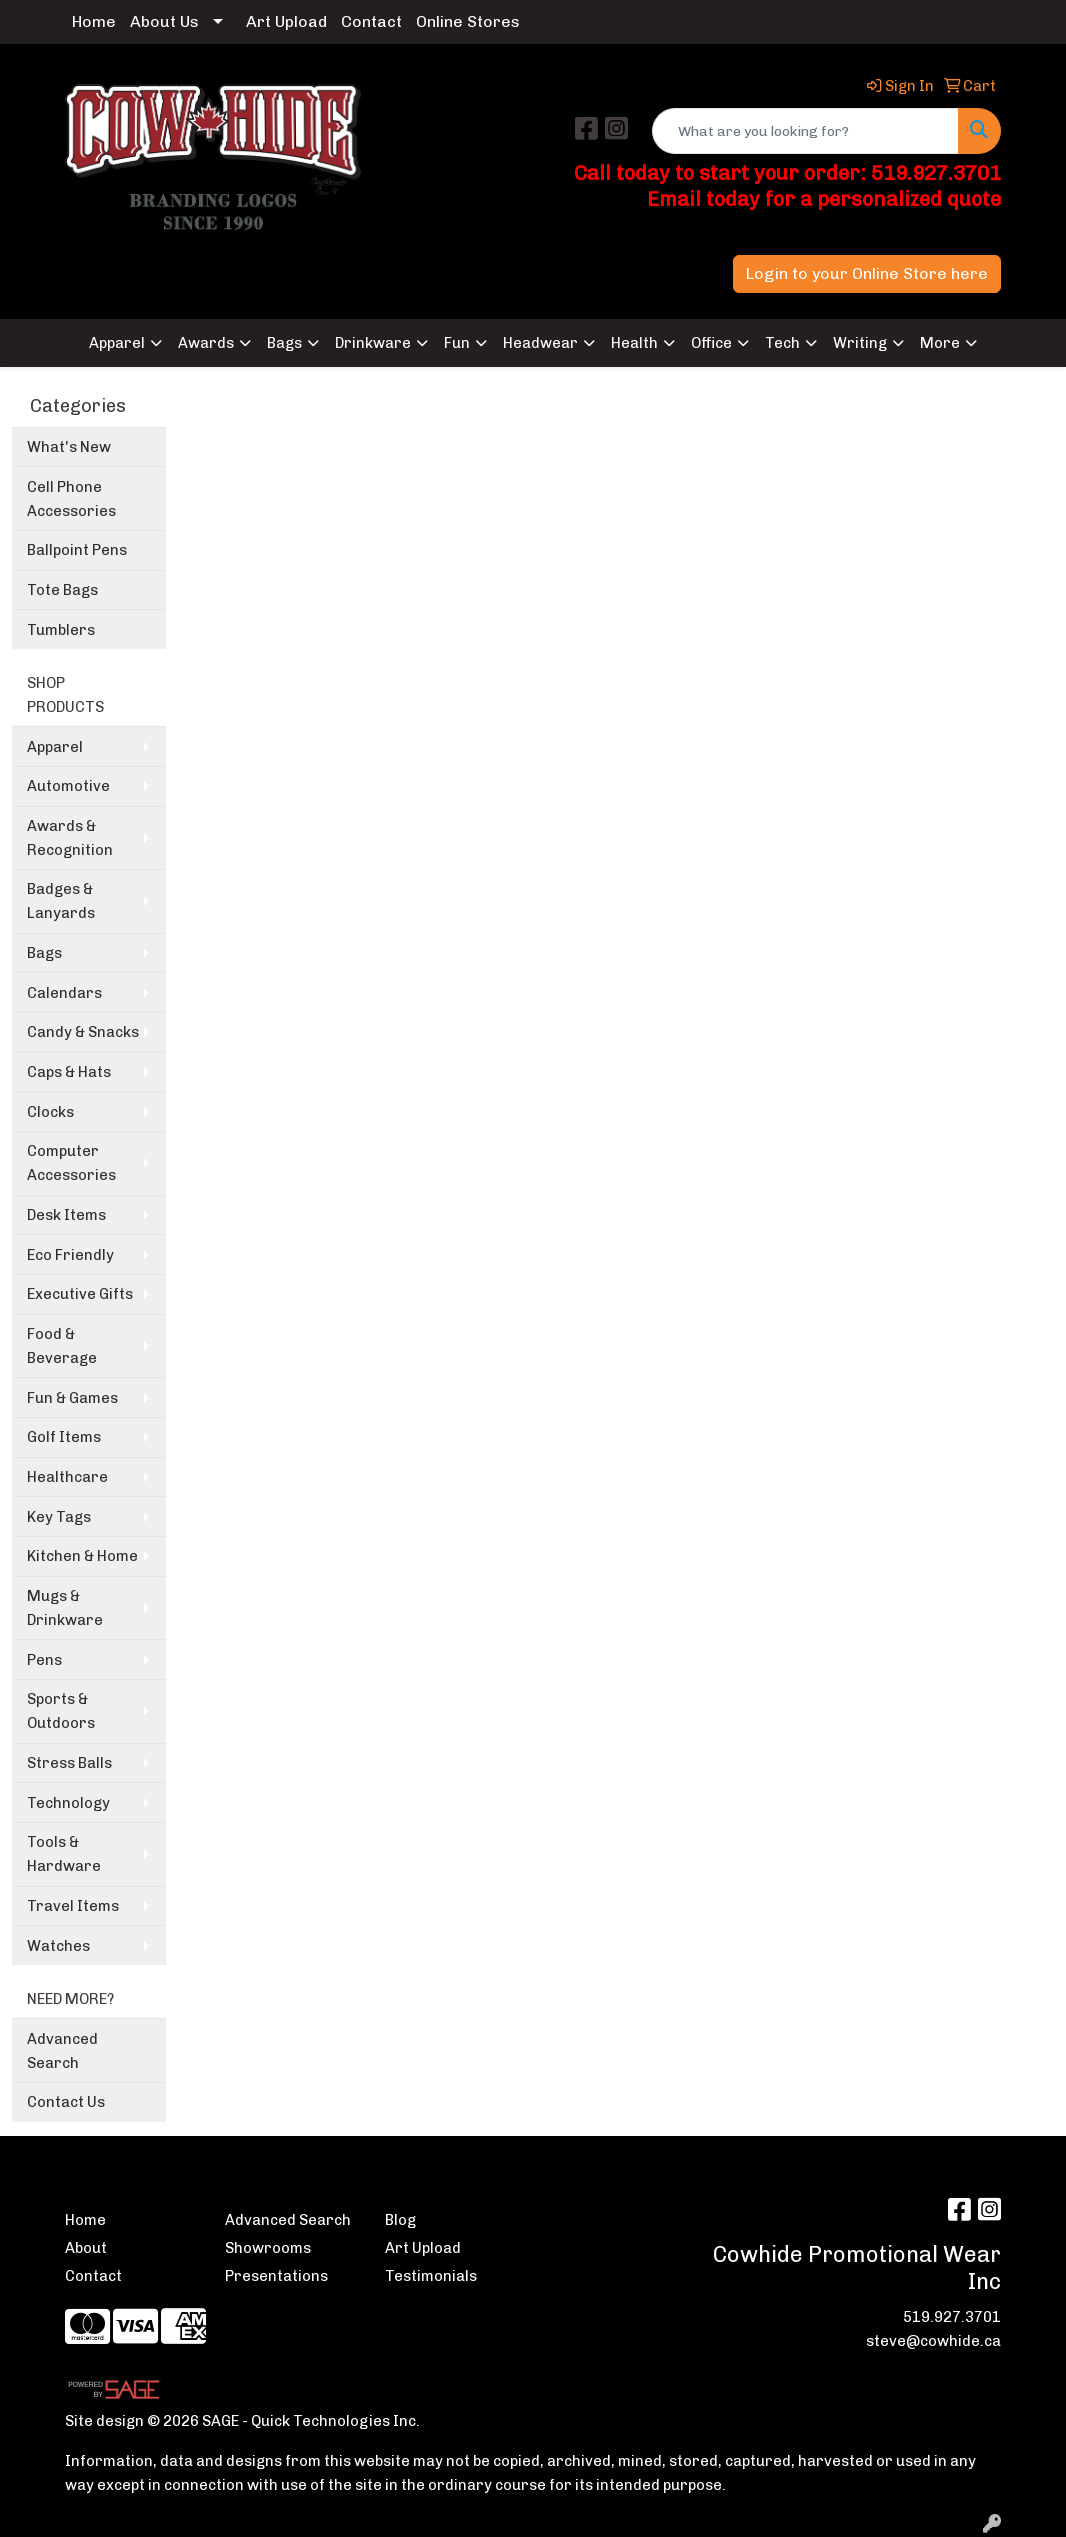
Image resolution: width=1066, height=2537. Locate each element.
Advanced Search (62, 2051)
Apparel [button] (117, 343)
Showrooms (268, 2248)
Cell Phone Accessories (71, 499)
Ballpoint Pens (77, 550)
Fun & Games (72, 1398)
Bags (44, 953)
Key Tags (59, 1517)
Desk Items (66, 1215)
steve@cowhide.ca (933, 2341)
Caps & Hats (69, 1072)
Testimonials (431, 2276)
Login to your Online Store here (867, 273)
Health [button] (634, 343)
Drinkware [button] (373, 343)
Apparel (55, 747)
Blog (400, 2220)
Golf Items (64, 1437)
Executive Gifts (80, 1294)
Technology (68, 1803)
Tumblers (61, 630)
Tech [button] (782, 343)
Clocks (50, 1112)
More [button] (940, 343)
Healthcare (67, 1477)
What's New (69, 447)
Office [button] (711, 343)
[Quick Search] (805, 131)
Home (94, 21)
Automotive (68, 786)
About (86, 2248)
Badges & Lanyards (61, 901)
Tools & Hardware (64, 1854)
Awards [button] (206, 343)
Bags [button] (284, 343)
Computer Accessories (71, 1163)
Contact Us (66, 2102)
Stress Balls (69, 1763)
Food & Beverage (62, 1346)
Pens (44, 1660)
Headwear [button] (540, 343)
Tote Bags (62, 590)
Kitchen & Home (82, 1556)
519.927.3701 (952, 2317)
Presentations (276, 2276)
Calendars (64, 993)
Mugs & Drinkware (65, 1608)
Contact (371, 21)
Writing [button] (860, 343)
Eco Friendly (70, 1255)
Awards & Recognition (70, 838)
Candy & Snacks (83, 1032)
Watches (58, 1946)
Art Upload (286, 21)
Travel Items (73, 1906)
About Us (164, 21)
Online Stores (468, 21)
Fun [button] (457, 343)
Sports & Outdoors (61, 1711)
